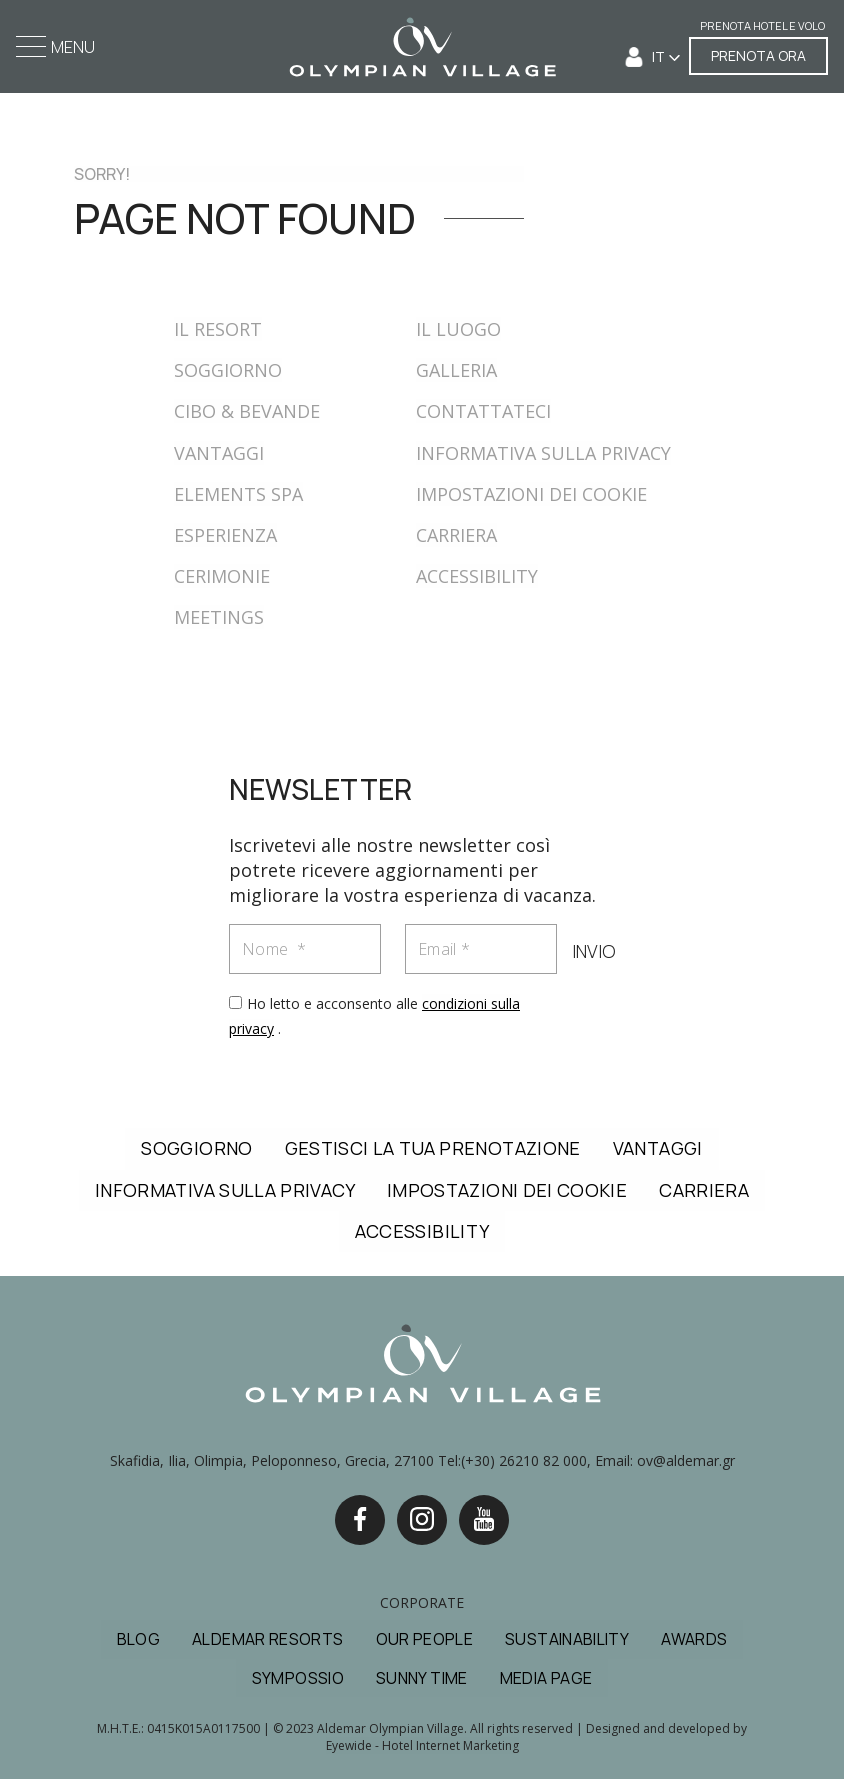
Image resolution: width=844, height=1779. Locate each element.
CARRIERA (456, 535)
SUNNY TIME (422, 1678)
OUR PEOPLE (425, 1639)
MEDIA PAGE (546, 1678)
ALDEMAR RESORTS (267, 1639)
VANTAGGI (219, 453)
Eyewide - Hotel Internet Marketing (422, 1745)
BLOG (138, 1639)
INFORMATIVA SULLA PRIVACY (543, 453)
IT (660, 56)
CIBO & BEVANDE (247, 411)
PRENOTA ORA (758, 55)
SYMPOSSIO (298, 1678)
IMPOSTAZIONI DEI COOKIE (531, 494)
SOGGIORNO (228, 370)
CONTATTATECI (483, 411)
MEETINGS (219, 617)
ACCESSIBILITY (477, 576)
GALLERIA (456, 370)
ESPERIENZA (225, 535)
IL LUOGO (458, 329)
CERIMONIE (222, 576)
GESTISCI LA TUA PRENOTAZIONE (433, 1148)
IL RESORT (218, 329)
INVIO (593, 952)
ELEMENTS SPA (238, 494)
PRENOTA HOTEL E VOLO (762, 26)
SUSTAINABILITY (567, 1639)
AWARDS (694, 1639)
